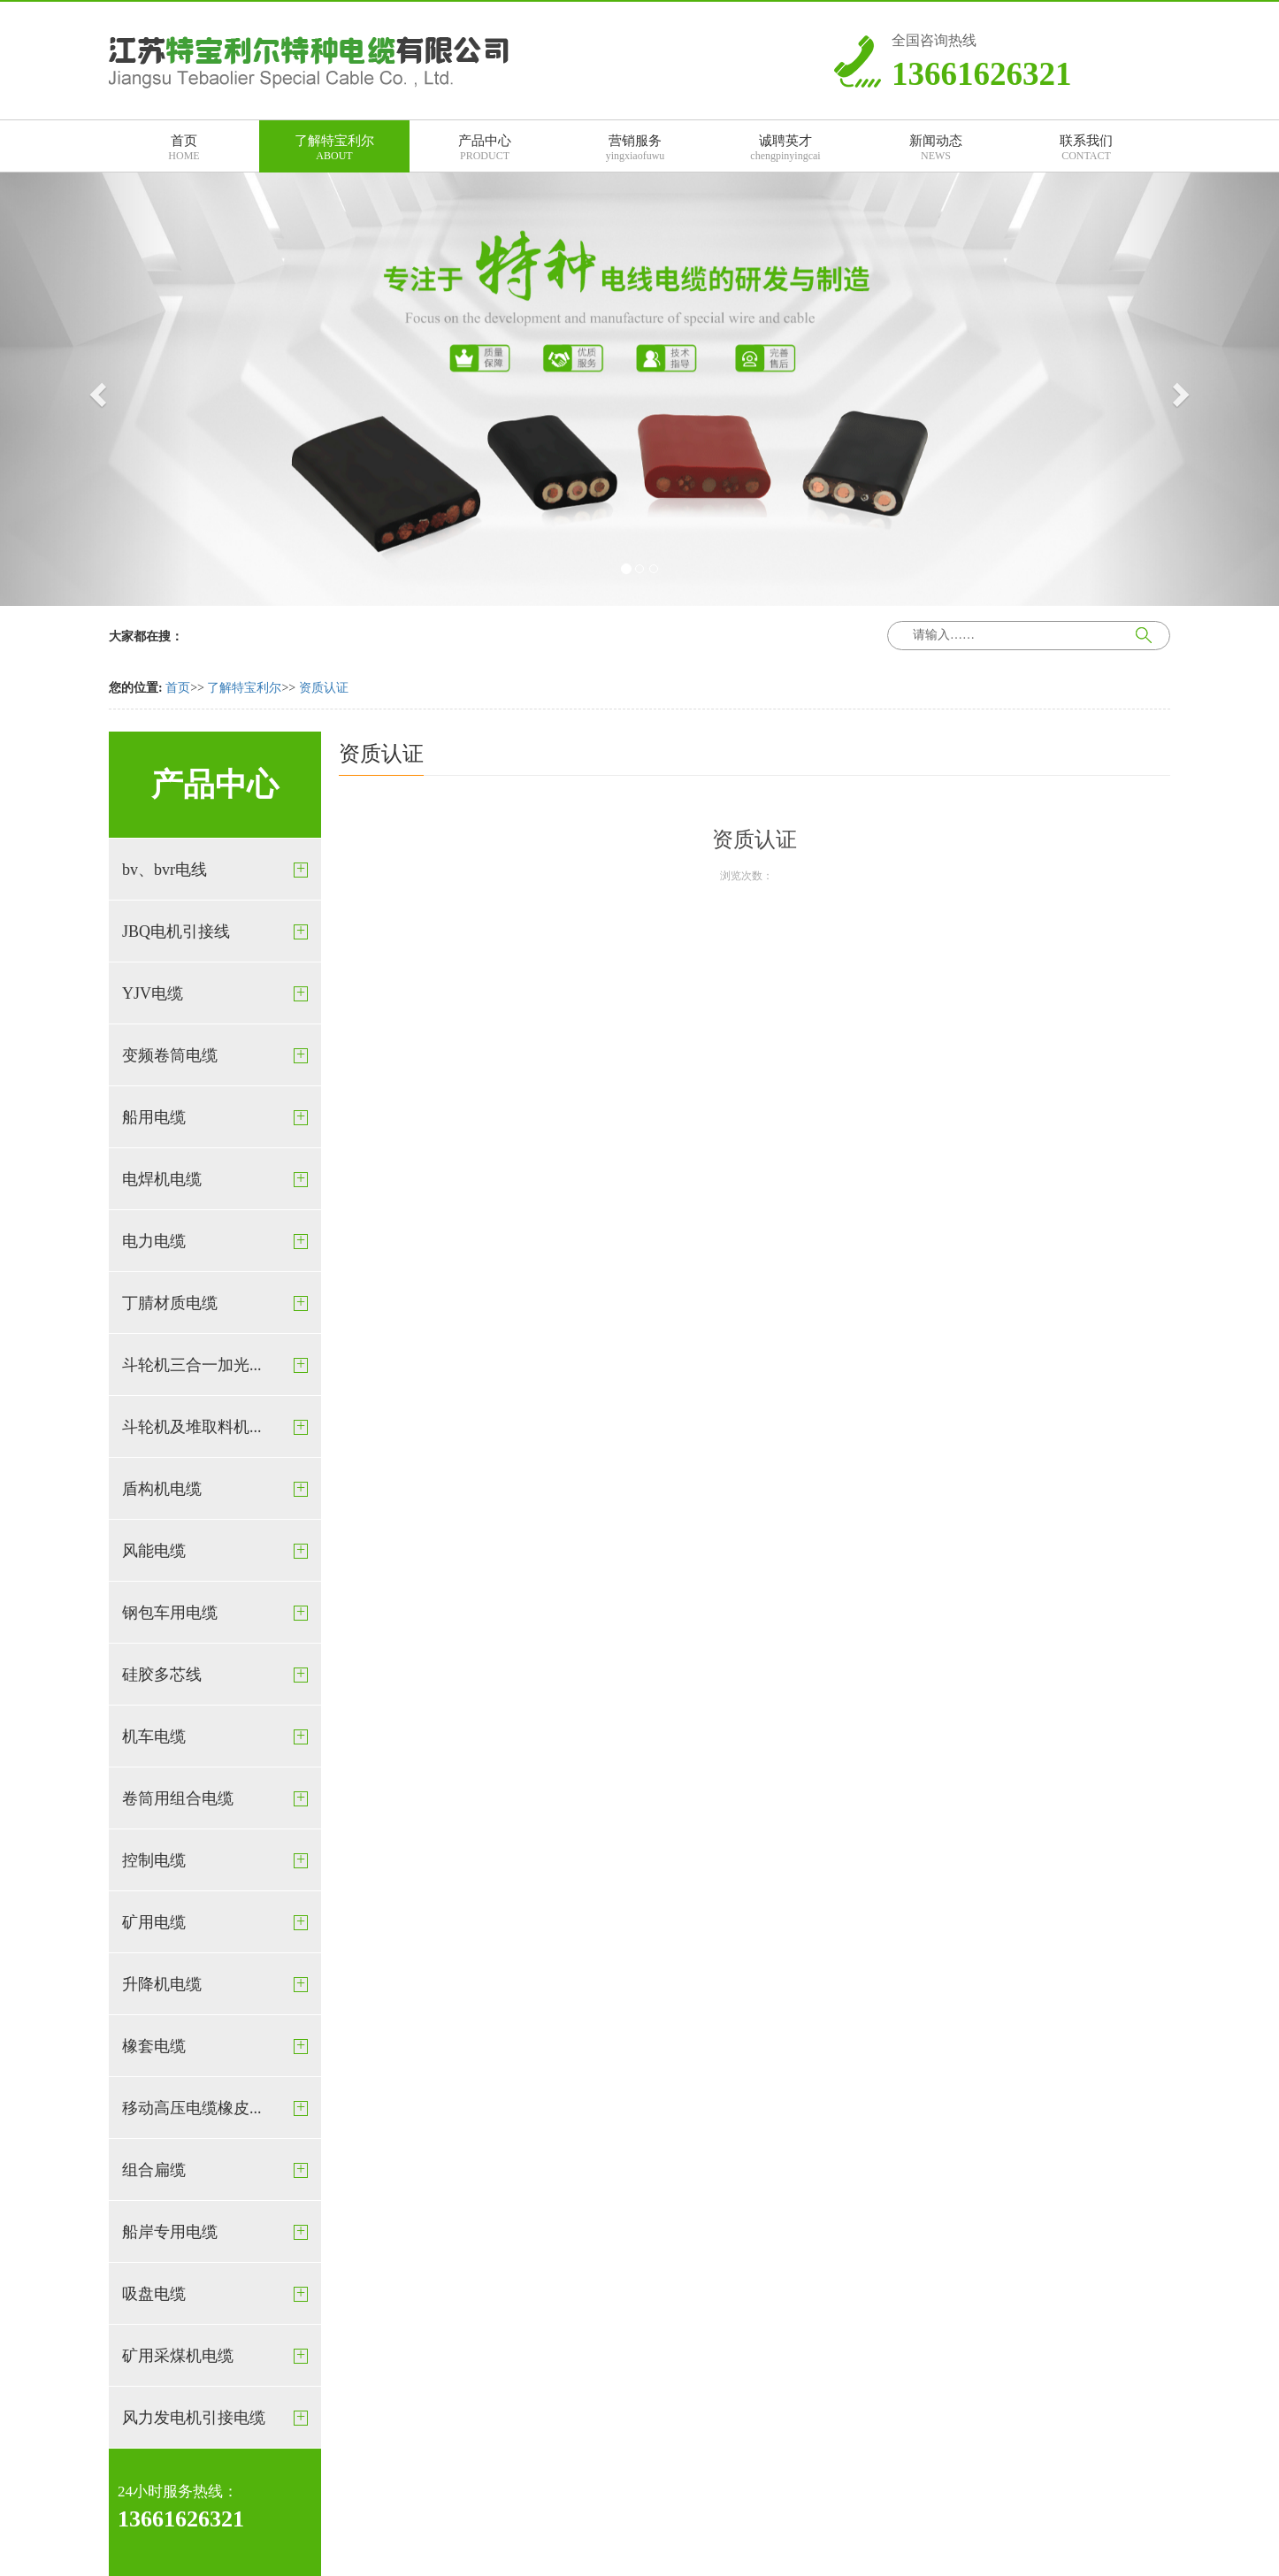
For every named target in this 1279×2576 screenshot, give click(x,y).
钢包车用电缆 (170, 1613)
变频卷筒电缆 (170, 1055)
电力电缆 (154, 1241)
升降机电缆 (162, 1984)
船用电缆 (154, 1117)
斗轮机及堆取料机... (192, 1427)
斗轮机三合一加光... (192, 1365)
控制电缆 (154, 1860)
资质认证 (323, 687)
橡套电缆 (154, 2046)
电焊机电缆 (162, 1179)
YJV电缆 (152, 993)
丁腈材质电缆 (170, 1303)
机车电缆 (154, 1736)
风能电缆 (154, 1551)
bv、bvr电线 (164, 869)
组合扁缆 (154, 2170)
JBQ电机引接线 (176, 931)
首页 (177, 687)
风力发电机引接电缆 (193, 2417)
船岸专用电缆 (170, 2232)
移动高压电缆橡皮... (192, 2108)
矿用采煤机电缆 (178, 2356)
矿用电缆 (154, 1922)
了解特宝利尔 (244, 687)
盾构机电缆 (162, 1489)
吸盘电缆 (154, 2294)
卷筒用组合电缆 (178, 1798)
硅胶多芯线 (162, 1674)
